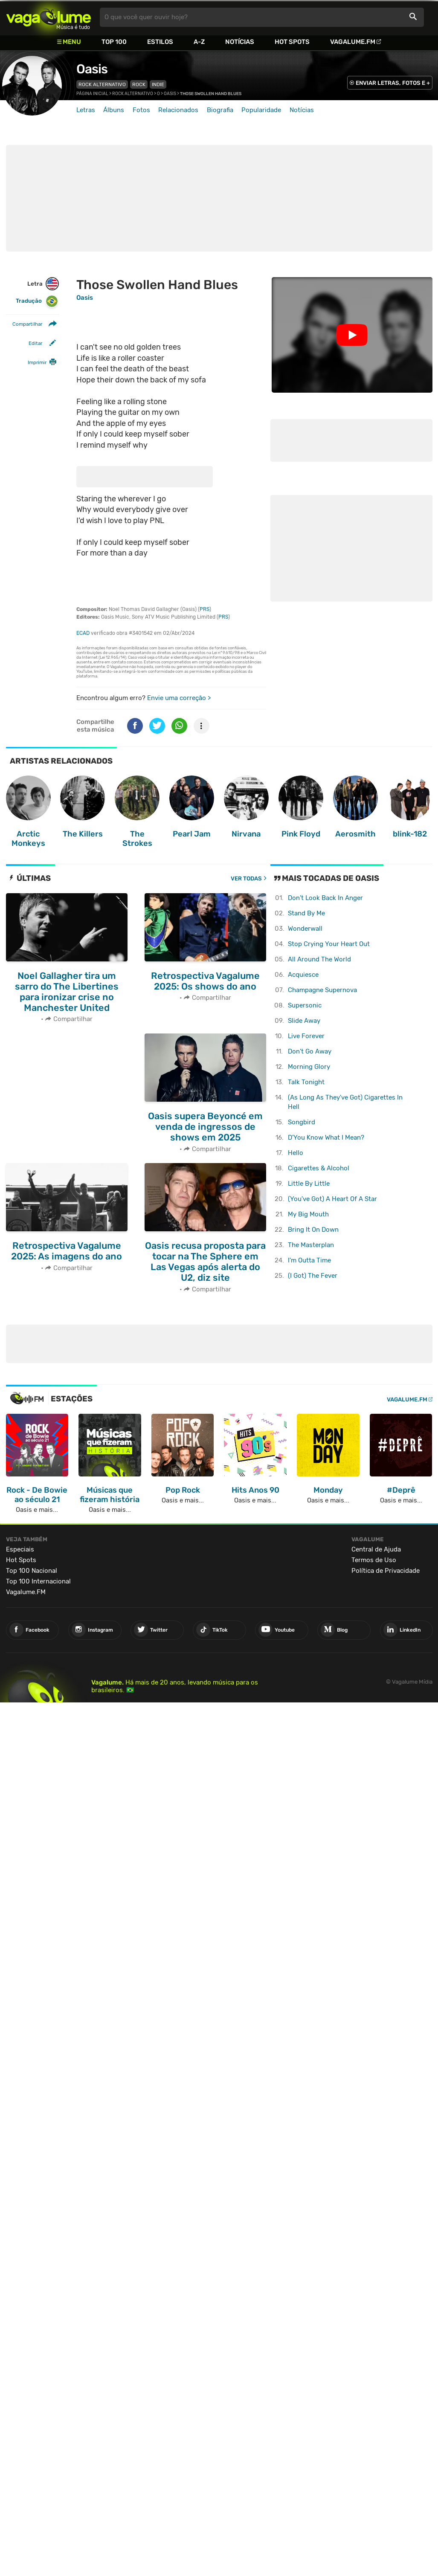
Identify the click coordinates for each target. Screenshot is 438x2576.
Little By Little (309, 1183)
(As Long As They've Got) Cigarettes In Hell (345, 1102)
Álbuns (113, 110)
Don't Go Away (309, 1051)
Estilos (160, 42)
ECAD (83, 633)
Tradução (37, 301)
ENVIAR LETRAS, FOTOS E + (393, 83)
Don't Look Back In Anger (325, 898)
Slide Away (304, 1021)
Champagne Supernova (322, 990)
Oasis (91, 69)
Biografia (220, 110)
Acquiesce (303, 974)
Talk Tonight (306, 1082)
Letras (85, 110)
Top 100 (114, 42)
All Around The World (319, 959)
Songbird (301, 1122)
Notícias (239, 42)
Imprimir (37, 362)
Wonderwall (305, 928)
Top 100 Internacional (38, 1581)
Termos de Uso (373, 1560)
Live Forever (306, 1036)
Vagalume (48, 17)
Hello (295, 1153)
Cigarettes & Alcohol (318, 1168)
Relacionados (178, 110)
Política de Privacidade (385, 1571)
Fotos (141, 110)
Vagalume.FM (352, 42)
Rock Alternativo (102, 84)
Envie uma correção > (179, 698)
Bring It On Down (313, 1229)
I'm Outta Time (309, 1260)
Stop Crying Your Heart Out (329, 944)
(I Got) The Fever (312, 1275)
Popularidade (261, 110)
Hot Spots (292, 42)
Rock (138, 84)
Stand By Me (306, 913)
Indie (158, 84)
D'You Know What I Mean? (326, 1137)
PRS (204, 609)
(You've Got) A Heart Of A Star (332, 1199)
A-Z (199, 42)
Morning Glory (309, 1067)
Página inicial (92, 93)
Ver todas (246, 878)
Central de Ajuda (376, 1549)
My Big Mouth (308, 1214)
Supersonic (305, 1005)
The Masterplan (311, 1245)
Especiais (20, 1549)
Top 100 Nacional (31, 1571)
